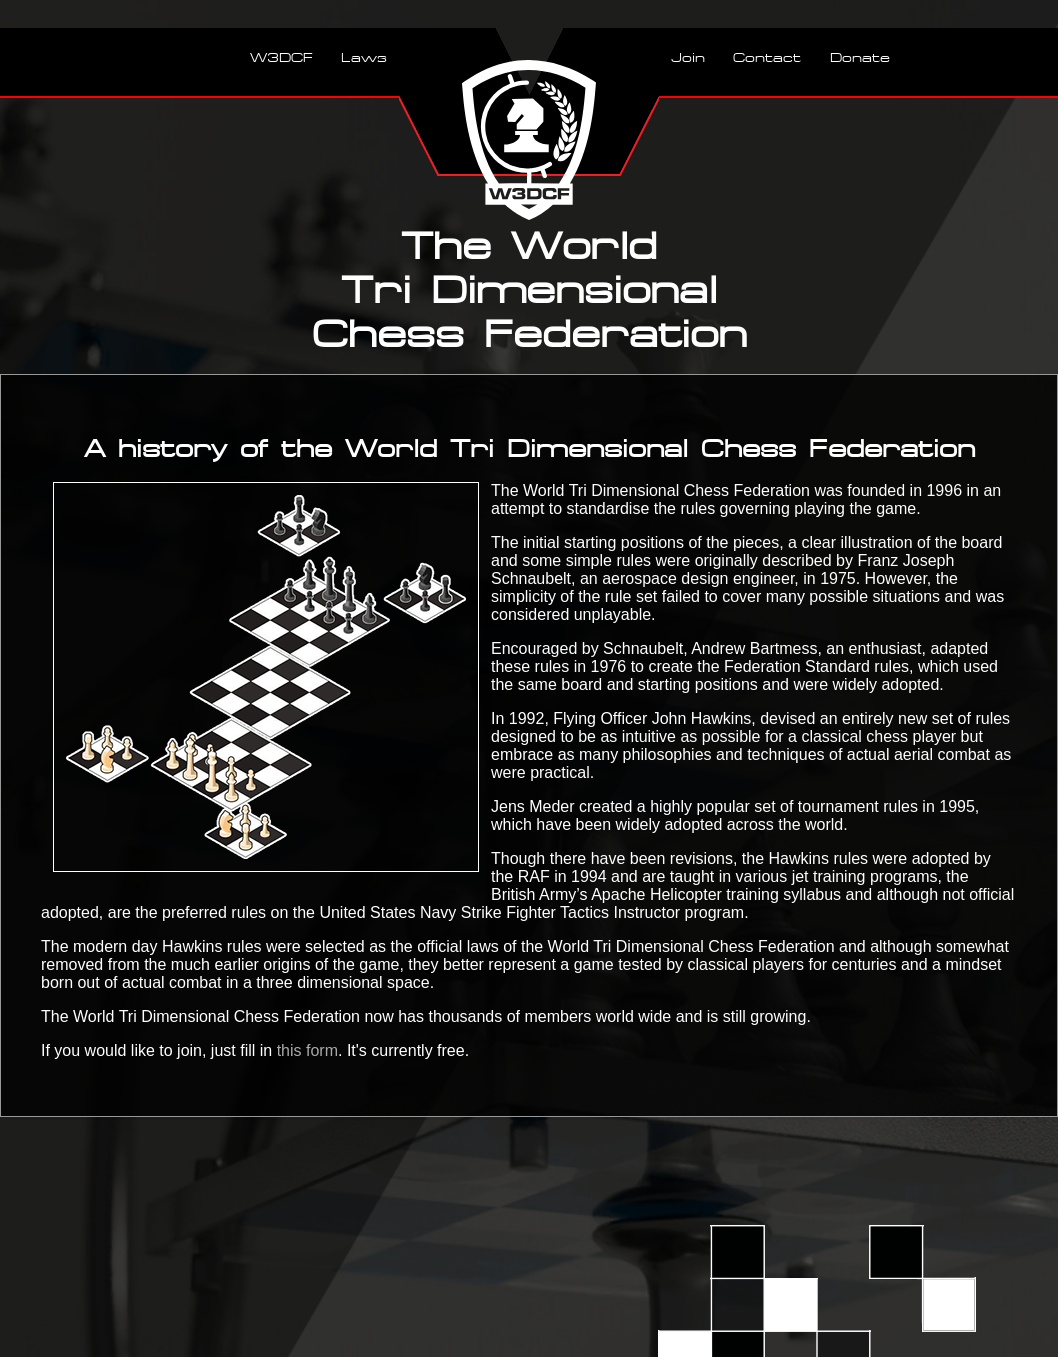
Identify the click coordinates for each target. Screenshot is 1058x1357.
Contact (767, 57)
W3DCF (281, 57)
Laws (364, 57)
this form (307, 1050)
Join (688, 57)
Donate (860, 57)
